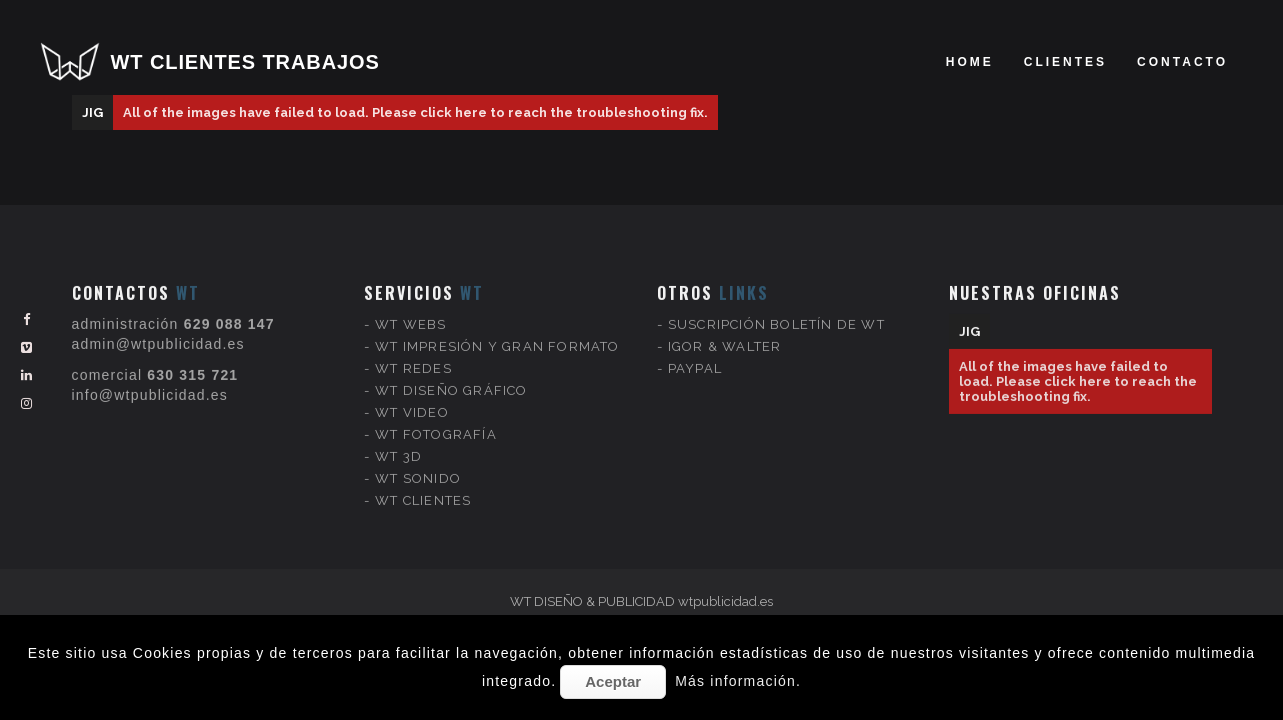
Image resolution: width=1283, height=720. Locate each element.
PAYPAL (695, 347)
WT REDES (413, 347)
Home (970, 62)
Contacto (1182, 62)
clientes (1065, 62)
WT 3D (398, 435)
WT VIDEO (412, 391)
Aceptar (613, 681)
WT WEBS (410, 303)
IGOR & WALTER (725, 325)
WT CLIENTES (423, 479)
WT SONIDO (418, 457)
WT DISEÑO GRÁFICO (451, 369)
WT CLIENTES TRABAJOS (245, 62)
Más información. (738, 681)
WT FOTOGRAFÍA (436, 413)
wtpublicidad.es (725, 601)
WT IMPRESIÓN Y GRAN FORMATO (497, 325)
